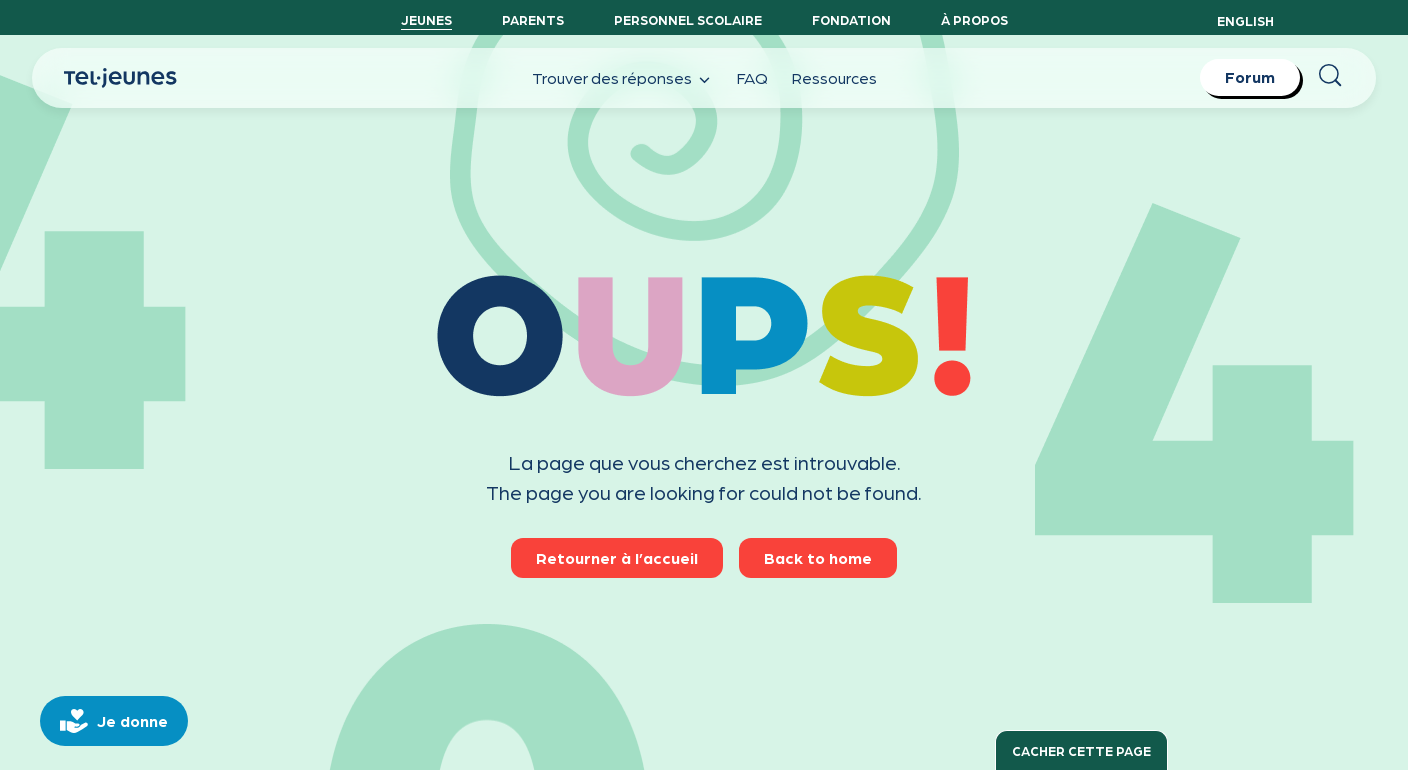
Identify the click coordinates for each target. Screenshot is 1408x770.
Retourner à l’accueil (617, 557)
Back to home (818, 557)
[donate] (114, 721)
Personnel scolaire (688, 19)
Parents (533, 19)
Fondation (851, 19)
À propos (974, 19)
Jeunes (426, 19)
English (1245, 20)
